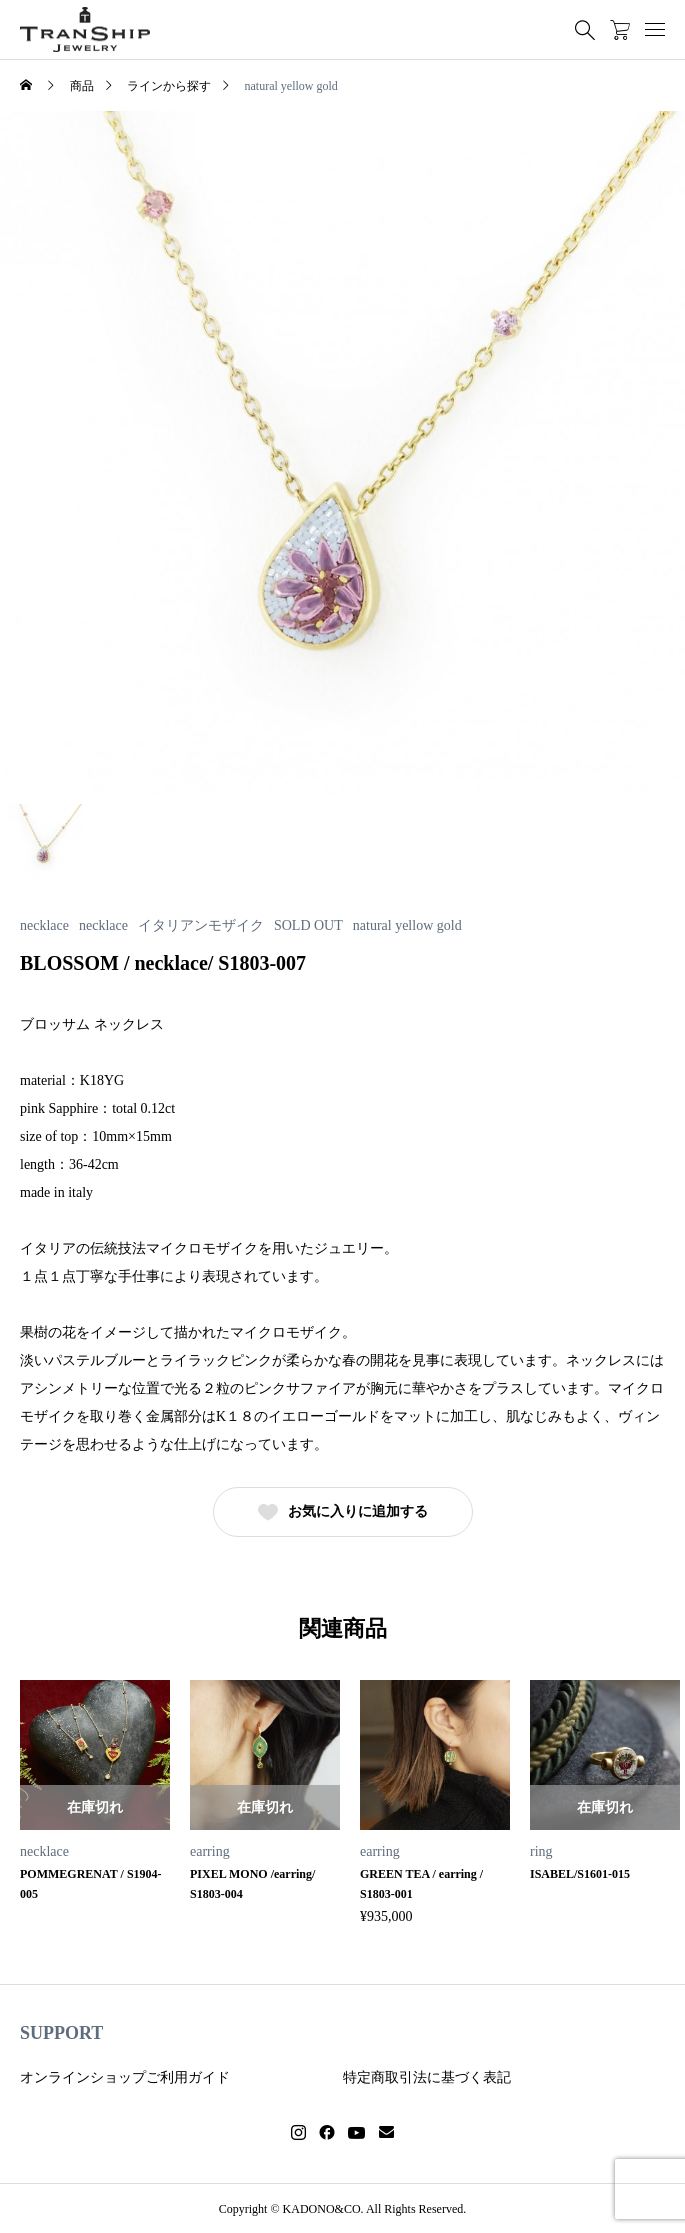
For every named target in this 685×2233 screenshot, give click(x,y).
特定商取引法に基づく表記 (427, 2077)
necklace (44, 926)
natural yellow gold (407, 926)
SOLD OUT (308, 926)
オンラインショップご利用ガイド (125, 2077)
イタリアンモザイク (201, 926)
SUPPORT (61, 2033)
